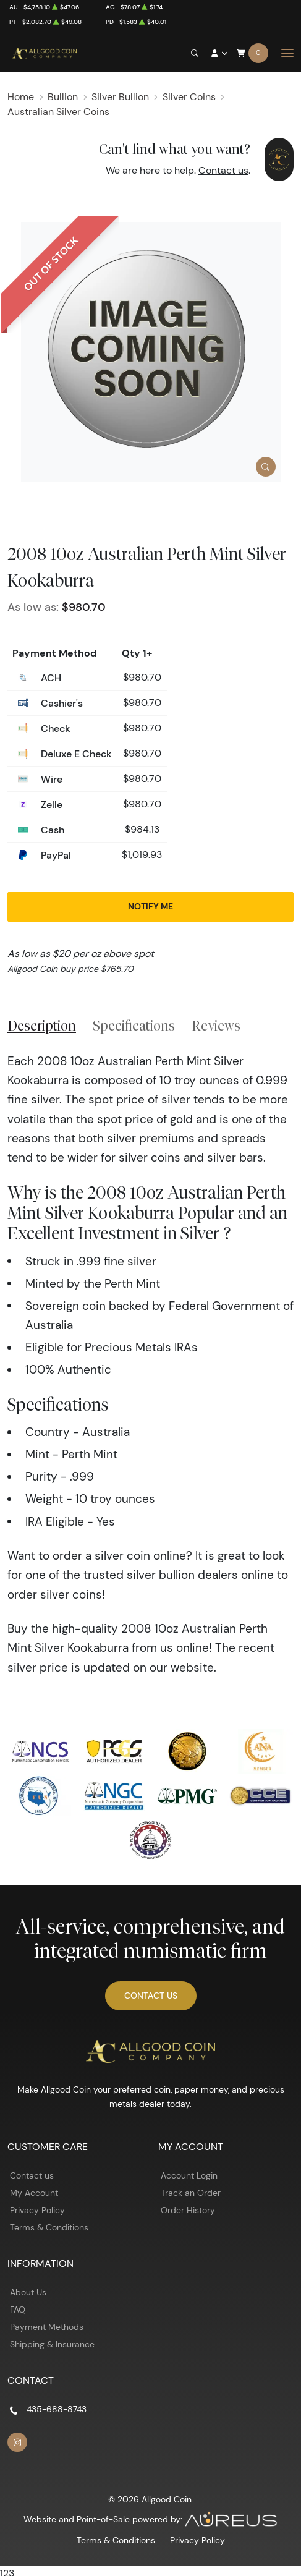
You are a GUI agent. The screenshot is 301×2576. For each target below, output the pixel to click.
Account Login (189, 2175)
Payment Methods (46, 2326)
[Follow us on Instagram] (17, 2442)
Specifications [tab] (134, 1026)
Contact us (223, 170)
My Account (34, 2192)
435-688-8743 (57, 2409)
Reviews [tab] (216, 1026)
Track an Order (191, 2192)
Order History (188, 2210)
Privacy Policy (37, 2210)
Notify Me (150, 906)
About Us (28, 2292)
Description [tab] (41, 1026)
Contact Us (150, 1995)
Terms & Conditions (49, 2227)
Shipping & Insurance (52, 2344)
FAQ (17, 2309)
